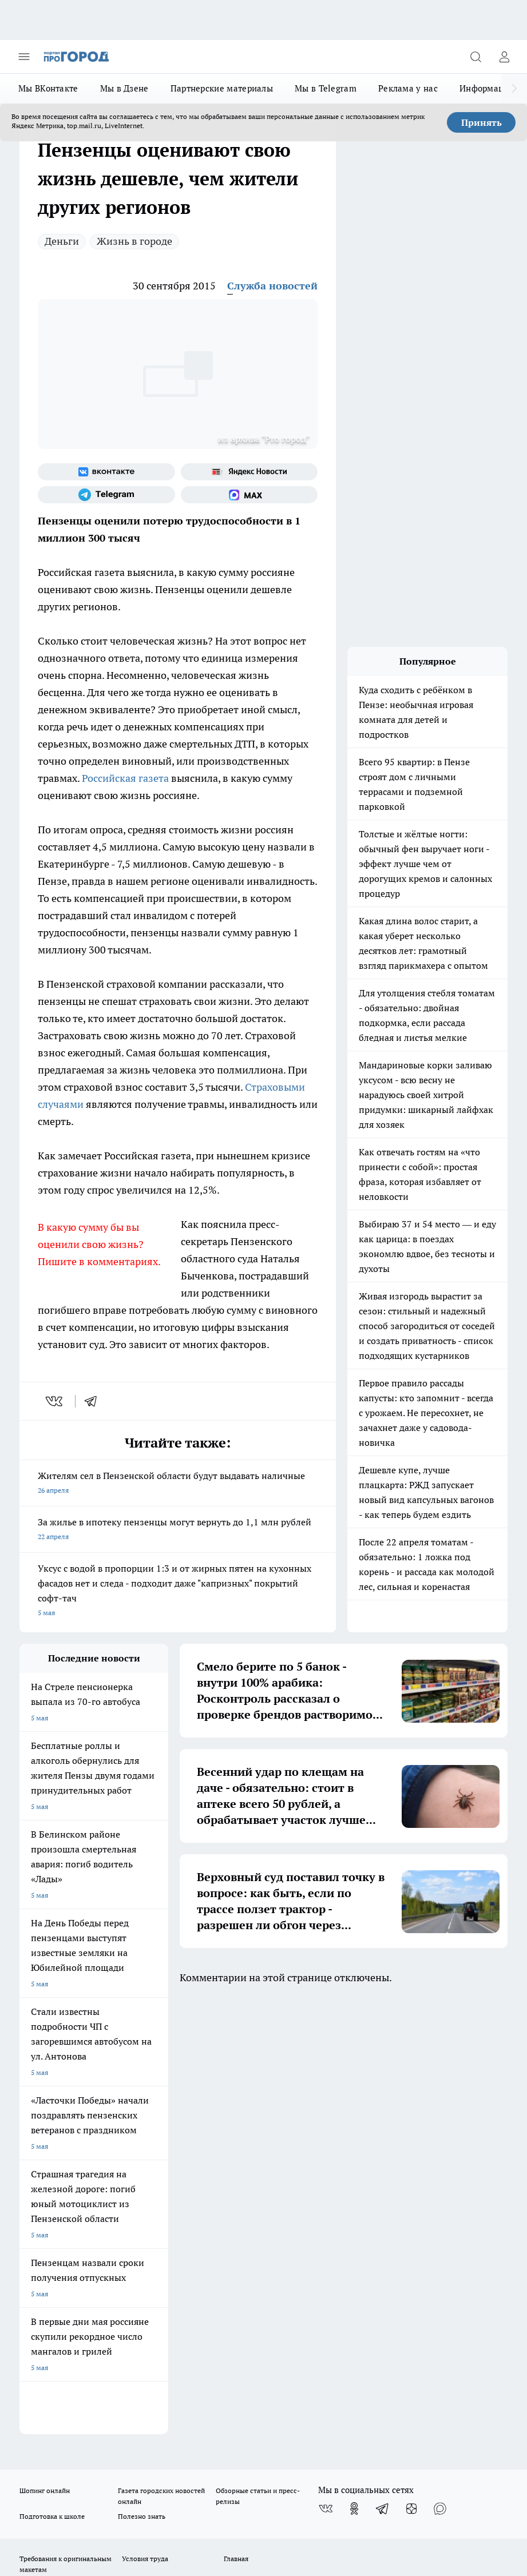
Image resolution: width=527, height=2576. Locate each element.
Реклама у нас (408, 88)
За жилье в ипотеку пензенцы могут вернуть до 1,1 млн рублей (178, 1530)
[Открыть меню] (24, 56)
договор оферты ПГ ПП (57, 2432)
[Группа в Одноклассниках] (354, 2072)
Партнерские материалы (222, 88)
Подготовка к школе (52, 2079)
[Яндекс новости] (249, 471)
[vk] (55, 1401)
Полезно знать (141, 2079)
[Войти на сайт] (504, 56)
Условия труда (145, 2121)
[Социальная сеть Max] (249, 494)
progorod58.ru (192, 2283)
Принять (481, 122)
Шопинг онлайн (44, 2054)
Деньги (62, 241)
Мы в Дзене (124, 88)
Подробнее (83, 2470)
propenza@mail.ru (170, 2195)
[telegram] (94, 1401)
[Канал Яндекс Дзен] (411, 2072)
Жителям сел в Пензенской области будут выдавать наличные (178, 1484)
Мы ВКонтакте (48, 88)
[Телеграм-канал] (106, 494)
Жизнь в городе (134, 241)
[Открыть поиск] (475, 56)
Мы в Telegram (325, 88)
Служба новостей (272, 285)
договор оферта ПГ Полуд (61, 2421)
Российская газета (126, 778)
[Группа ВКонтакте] (106, 471)
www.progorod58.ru (107, 2162)
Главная (236, 2121)
